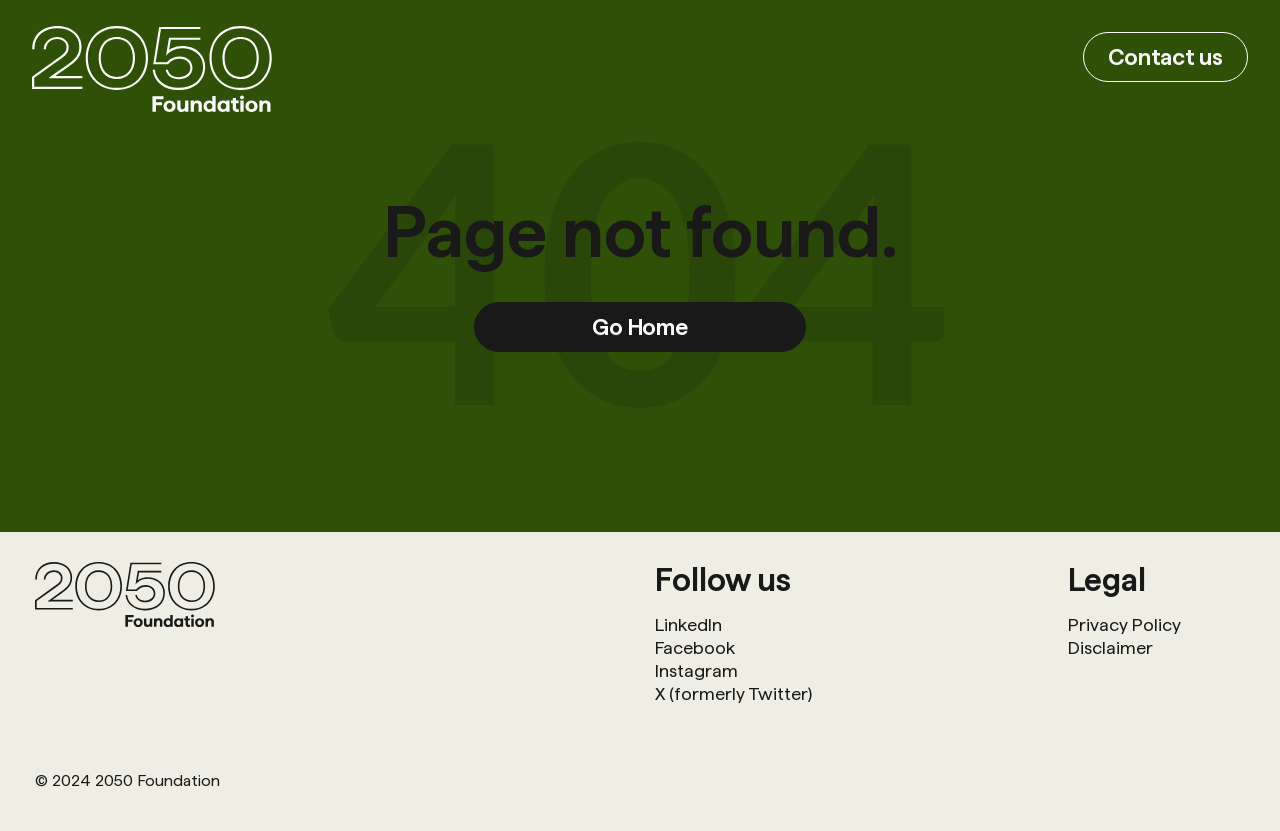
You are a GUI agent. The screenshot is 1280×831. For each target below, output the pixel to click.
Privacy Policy (1124, 624)
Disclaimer (1110, 647)
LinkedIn (688, 624)
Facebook (695, 647)
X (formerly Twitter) (733, 693)
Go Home (640, 326)
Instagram (696, 670)
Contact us (1165, 56)
